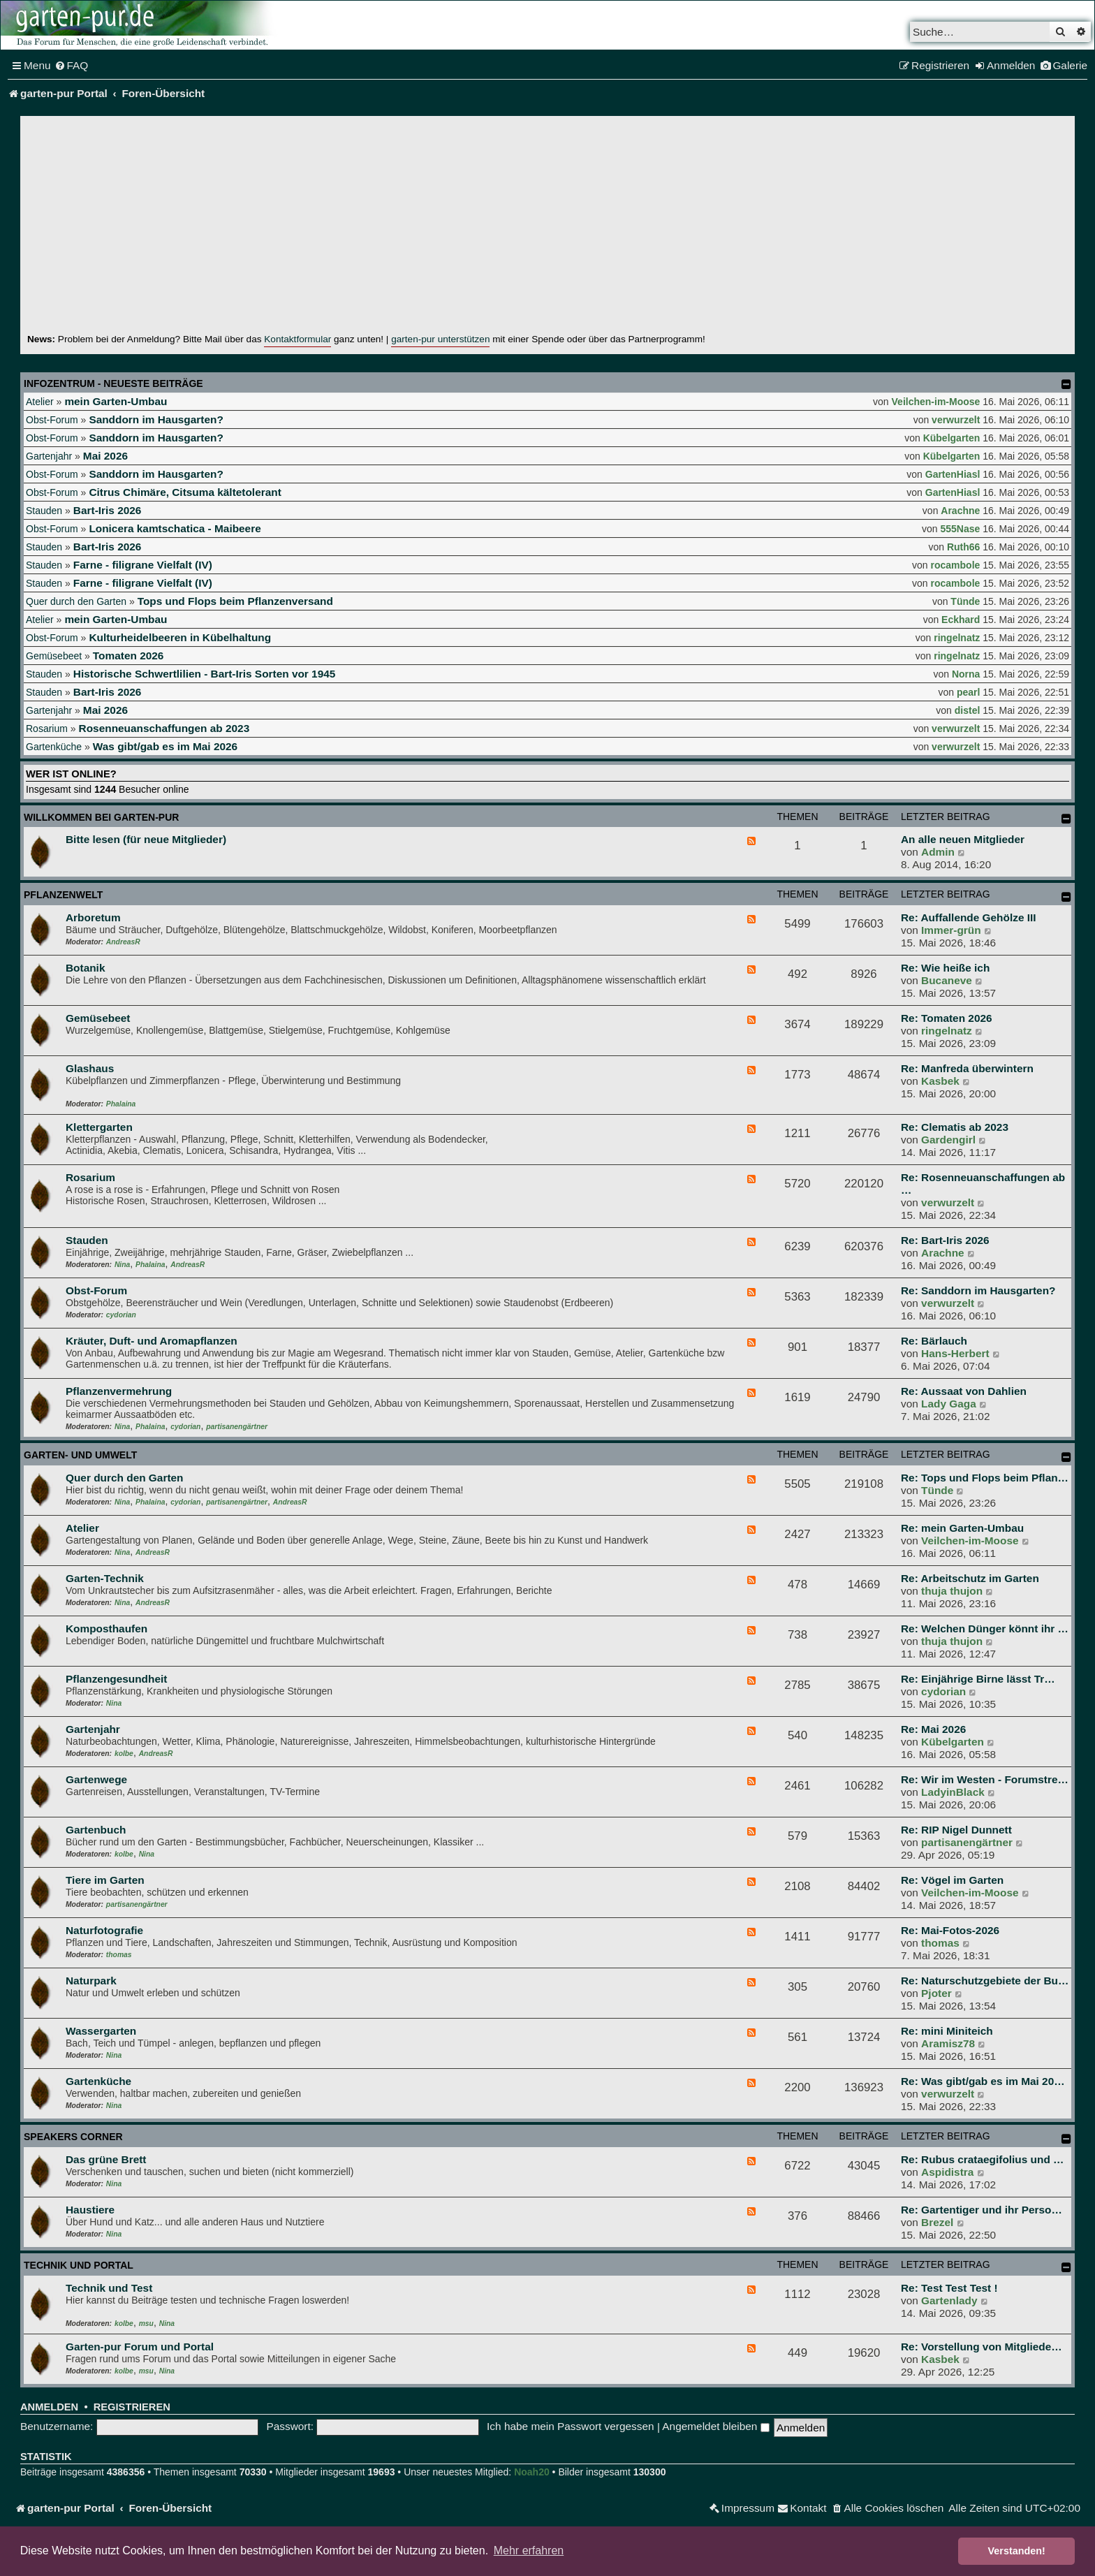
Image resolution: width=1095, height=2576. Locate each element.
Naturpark (91, 1980)
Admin (938, 852)
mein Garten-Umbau (115, 401)
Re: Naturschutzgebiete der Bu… (984, 1980)
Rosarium (47, 728)
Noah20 (532, 2472)
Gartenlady (949, 2300)
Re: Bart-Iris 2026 (945, 1240)
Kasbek (940, 1081)
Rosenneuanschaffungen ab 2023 (164, 728)
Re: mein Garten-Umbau (962, 1528)
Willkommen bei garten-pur (101, 817)
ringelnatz (957, 637)
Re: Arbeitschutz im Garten (970, 1578)
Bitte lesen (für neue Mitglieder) (146, 839)
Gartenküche (54, 746)
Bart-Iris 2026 (107, 510)
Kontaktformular (297, 339)
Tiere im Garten (105, 1880)
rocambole (955, 565)
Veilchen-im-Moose (936, 401)
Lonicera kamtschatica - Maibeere (174, 528)
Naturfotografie (104, 1930)
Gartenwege (96, 1779)
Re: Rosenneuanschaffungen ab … (983, 1183)
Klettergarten (99, 1127)
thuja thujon (952, 1591)
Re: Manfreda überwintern (967, 1068)
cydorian (121, 1315)
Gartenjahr (49, 456)
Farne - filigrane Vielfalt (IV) (142, 565)
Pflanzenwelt (63, 894)
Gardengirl (948, 1140)
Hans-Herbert (955, 1353)
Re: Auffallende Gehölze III (968, 917)
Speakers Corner (73, 2136)
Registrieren (132, 2407)
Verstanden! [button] (1016, 2550)
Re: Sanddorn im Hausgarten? (978, 1290)
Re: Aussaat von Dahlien (964, 1391)
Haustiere (90, 2210)
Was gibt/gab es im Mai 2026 (165, 746)
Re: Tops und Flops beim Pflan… (984, 1478)
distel (967, 710)
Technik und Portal (78, 2265)
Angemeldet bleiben (715, 2426)
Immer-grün (951, 930)
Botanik (85, 968)
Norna (966, 674)
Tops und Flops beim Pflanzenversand (235, 601)
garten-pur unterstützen (440, 339)
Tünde (965, 601)
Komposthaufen (106, 1628)
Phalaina (120, 1104)
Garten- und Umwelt (80, 1455)
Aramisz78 (948, 2043)
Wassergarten (101, 2031)
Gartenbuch (96, 1830)
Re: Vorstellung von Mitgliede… (981, 2346)
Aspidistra (947, 2172)
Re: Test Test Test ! (949, 2288)
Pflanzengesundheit (116, 1679)
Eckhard (960, 619)
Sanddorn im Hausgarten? (156, 419)
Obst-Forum (52, 419)
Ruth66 (963, 546)
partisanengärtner (236, 1426)
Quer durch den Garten (76, 601)
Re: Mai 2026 (933, 1729)
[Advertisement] (547, 227)
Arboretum (93, 917)
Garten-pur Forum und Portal (140, 2346)
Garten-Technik (105, 1578)
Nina (122, 1264)
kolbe (124, 1753)
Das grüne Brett (106, 2159)
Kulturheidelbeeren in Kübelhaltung (180, 637)
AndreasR (123, 942)
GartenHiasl (952, 474)
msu (146, 2323)
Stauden (44, 510)
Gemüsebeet (54, 655)
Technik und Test (109, 2288)
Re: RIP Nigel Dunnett (956, 1830)
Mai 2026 (105, 456)
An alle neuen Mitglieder (962, 839)
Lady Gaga (948, 1404)
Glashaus (90, 1068)
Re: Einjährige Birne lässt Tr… (978, 1679)
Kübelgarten (951, 438)
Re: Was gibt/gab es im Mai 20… (983, 2081)
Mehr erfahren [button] (529, 2550)
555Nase (960, 528)
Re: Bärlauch (934, 1341)
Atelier (40, 401)
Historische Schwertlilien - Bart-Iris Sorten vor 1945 (204, 674)
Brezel (937, 2222)
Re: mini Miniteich (947, 2031)
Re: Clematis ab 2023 (954, 1127)
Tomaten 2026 (128, 655)
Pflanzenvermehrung (119, 1391)
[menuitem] (71, 66)
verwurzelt (956, 419)
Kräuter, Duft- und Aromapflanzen (151, 1341)
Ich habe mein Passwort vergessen (570, 2426)
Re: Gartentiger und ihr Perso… (981, 2210)
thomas (119, 1955)
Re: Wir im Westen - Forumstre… (984, 1779)
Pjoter (936, 1993)
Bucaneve (946, 980)
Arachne (960, 510)
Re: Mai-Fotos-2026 (950, 1930)
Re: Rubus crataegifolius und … (982, 2159)
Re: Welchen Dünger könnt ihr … (984, 1628)
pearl (968, 692)
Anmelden (49, 2407)
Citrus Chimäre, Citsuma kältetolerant (185, 492)
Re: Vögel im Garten (952, 1880)
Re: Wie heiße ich (945, 968)
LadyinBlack (953, 1792)
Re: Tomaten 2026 (946, 1018)
